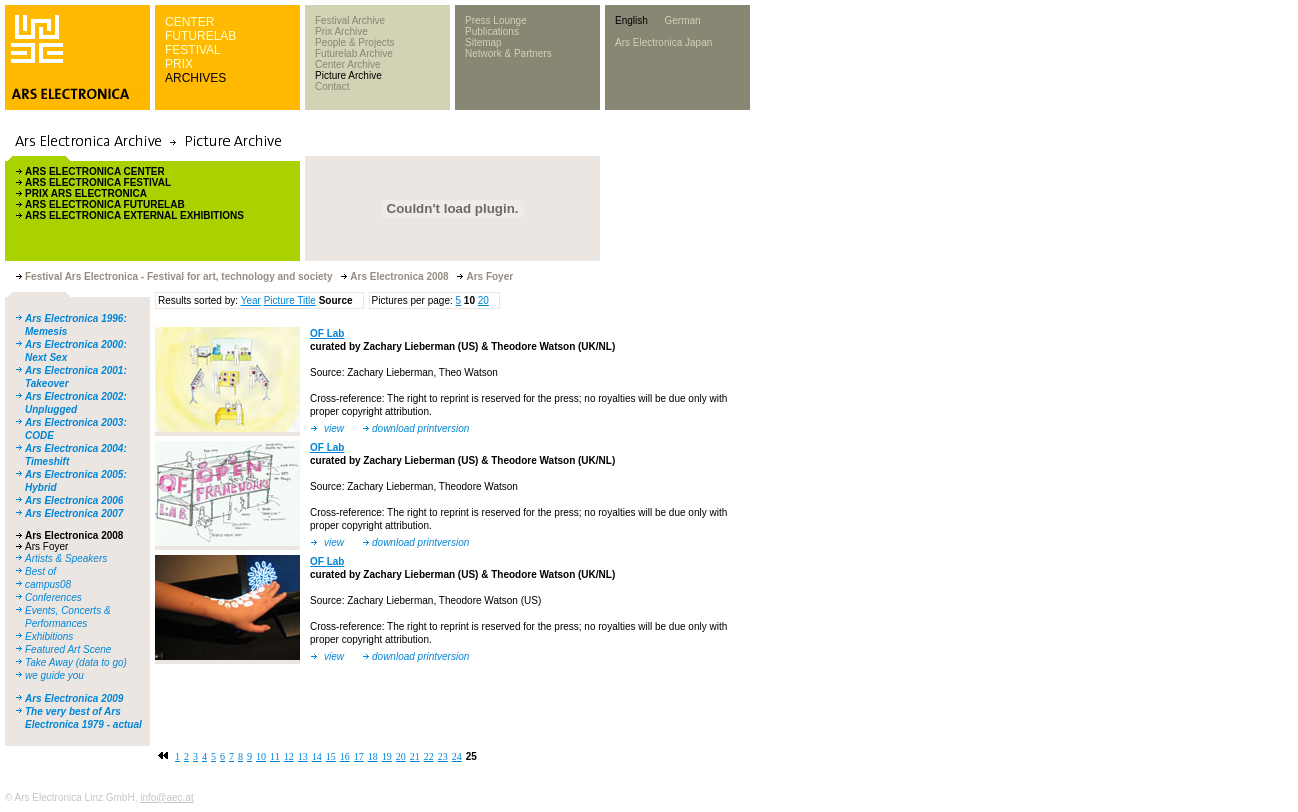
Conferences (53, 597)
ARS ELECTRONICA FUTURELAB (105, 204)
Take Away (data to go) (76, 662)
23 (443, 756)
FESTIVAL (193, 50)
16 (345, 756)
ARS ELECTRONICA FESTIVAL (98, 182)
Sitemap (483, 42)
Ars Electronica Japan (663, 42)
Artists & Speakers (66, 558)
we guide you (54, 675)
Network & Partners (508, 53)
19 (387, 756)
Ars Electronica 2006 (74, 500)
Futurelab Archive (354, 53)
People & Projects (355, 42)
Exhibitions (49, 636)
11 (275, 756)
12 (289, 756)
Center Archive (348, 64)
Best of (40, 571)
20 (483, 300)
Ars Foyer (46, 546)
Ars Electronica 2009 (74, 698)
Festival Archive (350, 20)
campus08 (48, 584)
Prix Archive (341, 31)
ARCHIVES (195, 78)
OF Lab (327, 333)
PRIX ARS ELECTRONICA (86, 193)
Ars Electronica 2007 (74, 513)
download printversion (420, 428)
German (682, 20)
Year (251, 300)
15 (331, 756)
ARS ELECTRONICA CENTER (95, 171)
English (631, 20)
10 (261, 756)
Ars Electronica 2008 (74, 535)
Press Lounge (496, 20)
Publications (492, 31)
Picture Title (290, 300)
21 (415, 756)
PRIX (179, 64)
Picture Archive (348, 75)
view (334, 428)
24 (457, 756)
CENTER (189, 22)
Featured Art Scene (68, 649)
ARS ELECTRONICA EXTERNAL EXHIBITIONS (134, 215)
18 (373, 756)
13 (303, 756)
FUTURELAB (200, 36)
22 (429, 756)
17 (359, 756)
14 (317, 756)
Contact (332, 86)
